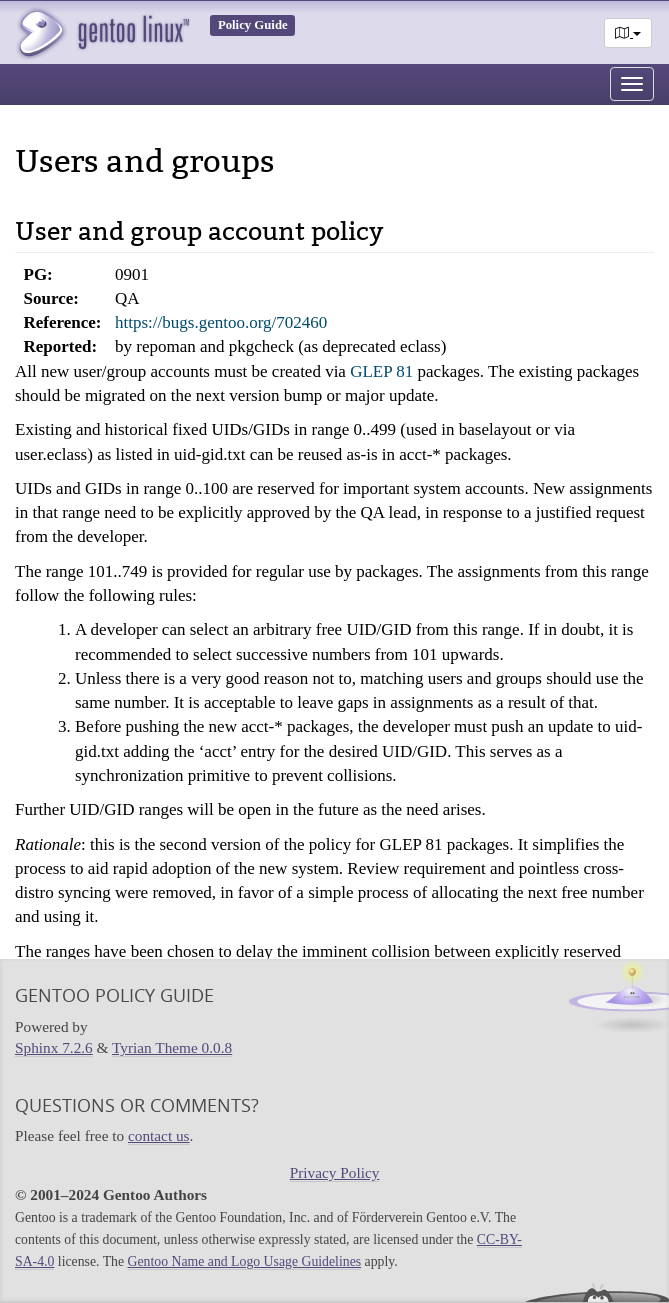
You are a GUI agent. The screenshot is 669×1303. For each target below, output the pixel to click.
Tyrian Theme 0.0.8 (172, 1047)
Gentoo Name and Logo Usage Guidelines (245, 1261)
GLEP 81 (381, 371)
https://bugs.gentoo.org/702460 (221, 322)
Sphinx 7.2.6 (54, 1047)
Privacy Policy (335, 1172)
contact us (159, 1135)
